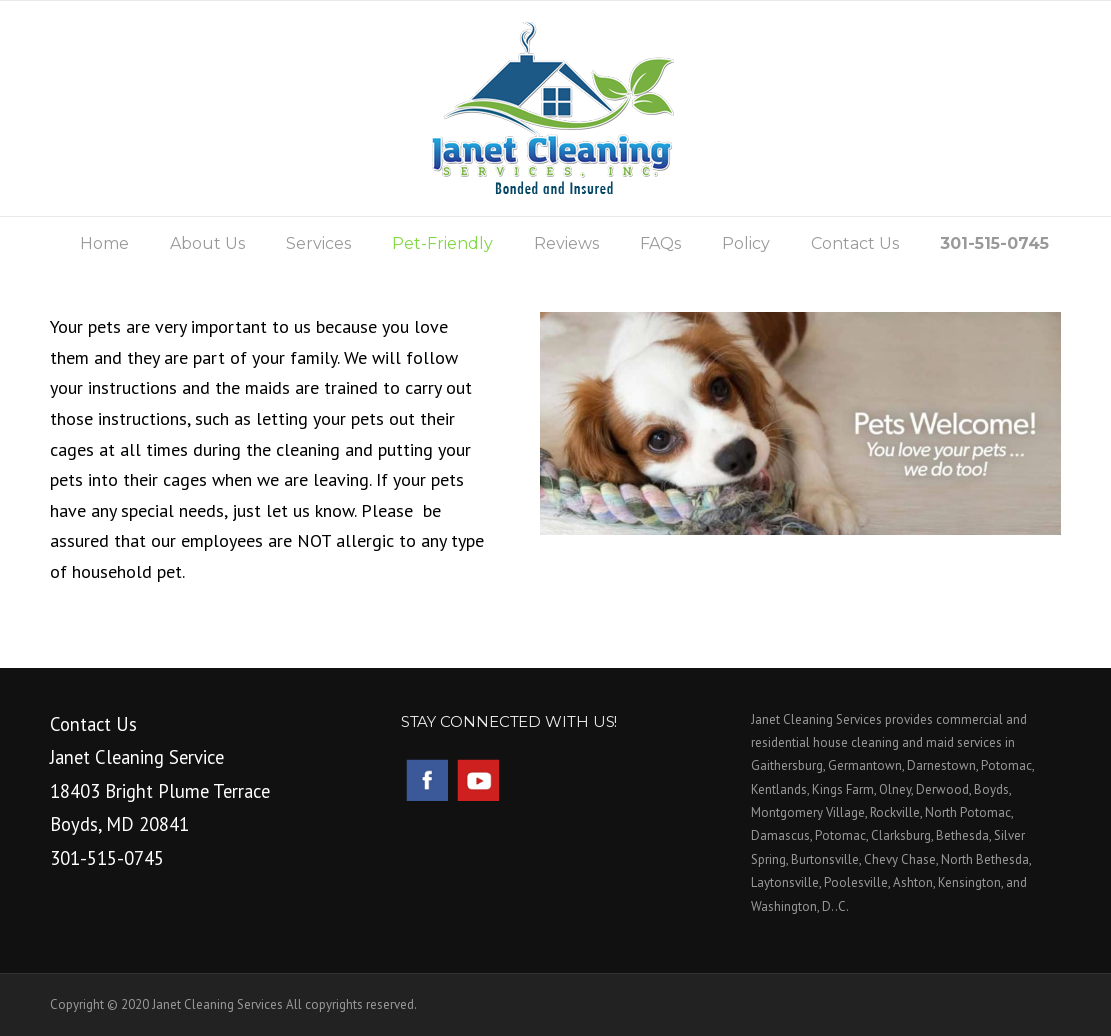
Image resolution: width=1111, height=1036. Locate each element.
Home (104, 243)
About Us (207, 243)
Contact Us (855, 243)
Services (318, 243)
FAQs (660, 243)
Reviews (566, 243)
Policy (746, 243)
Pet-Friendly (442, 243)
